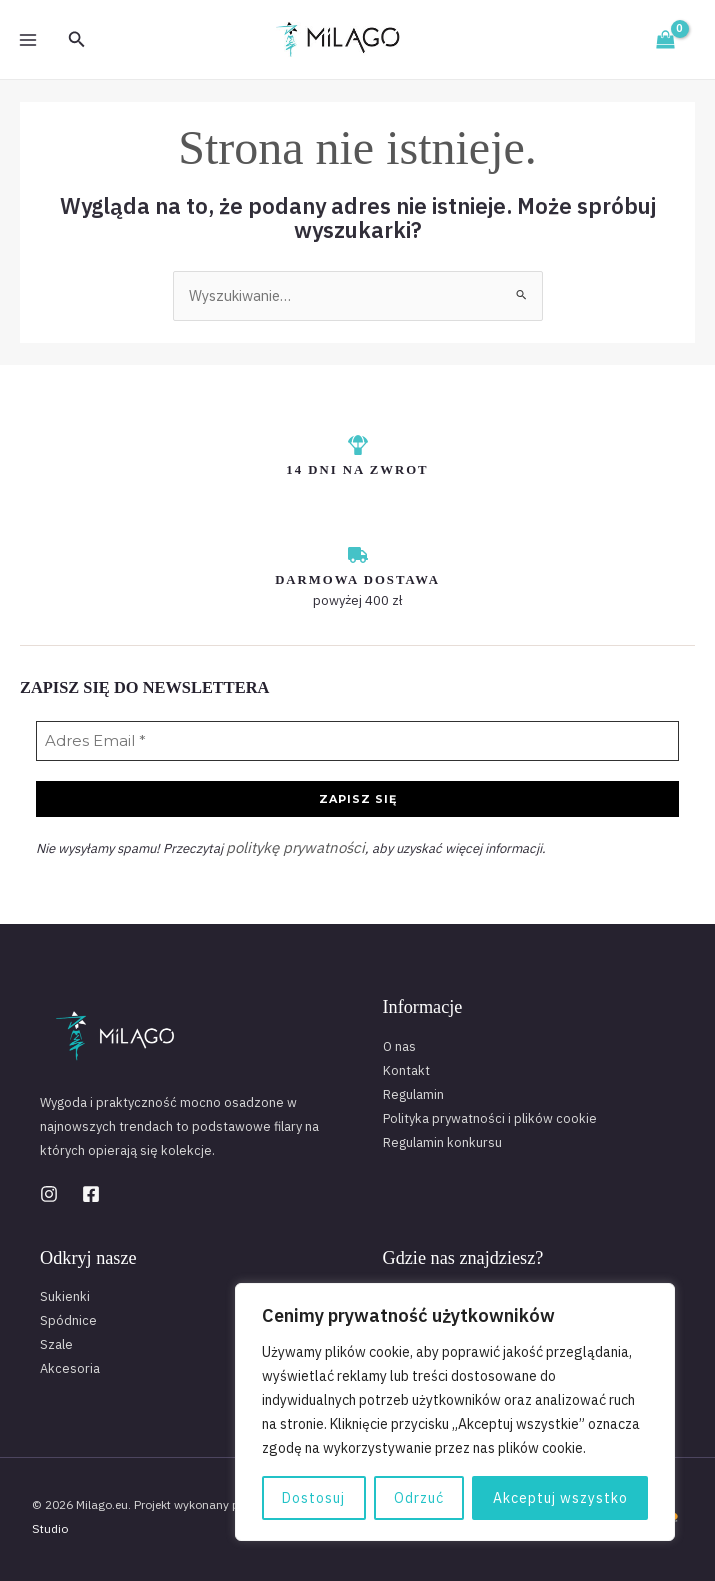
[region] (455, 1412)
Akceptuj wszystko (560, 1498)
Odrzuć (419, 1498)
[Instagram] (49, 1189)
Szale (56, 1339)
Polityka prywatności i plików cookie (490, 1113)
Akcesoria (70, 1363)
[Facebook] (91, 1189)
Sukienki (65, 1291)
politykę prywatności (286, 843)
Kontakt (406, 1065)
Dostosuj (313, 1498)
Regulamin (413, 1089)
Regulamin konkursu (442, 1137)
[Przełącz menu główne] (28, 39)
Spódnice (68, 1315)
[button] (77, 40)
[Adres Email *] (357, 740)
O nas (399, 1041)
